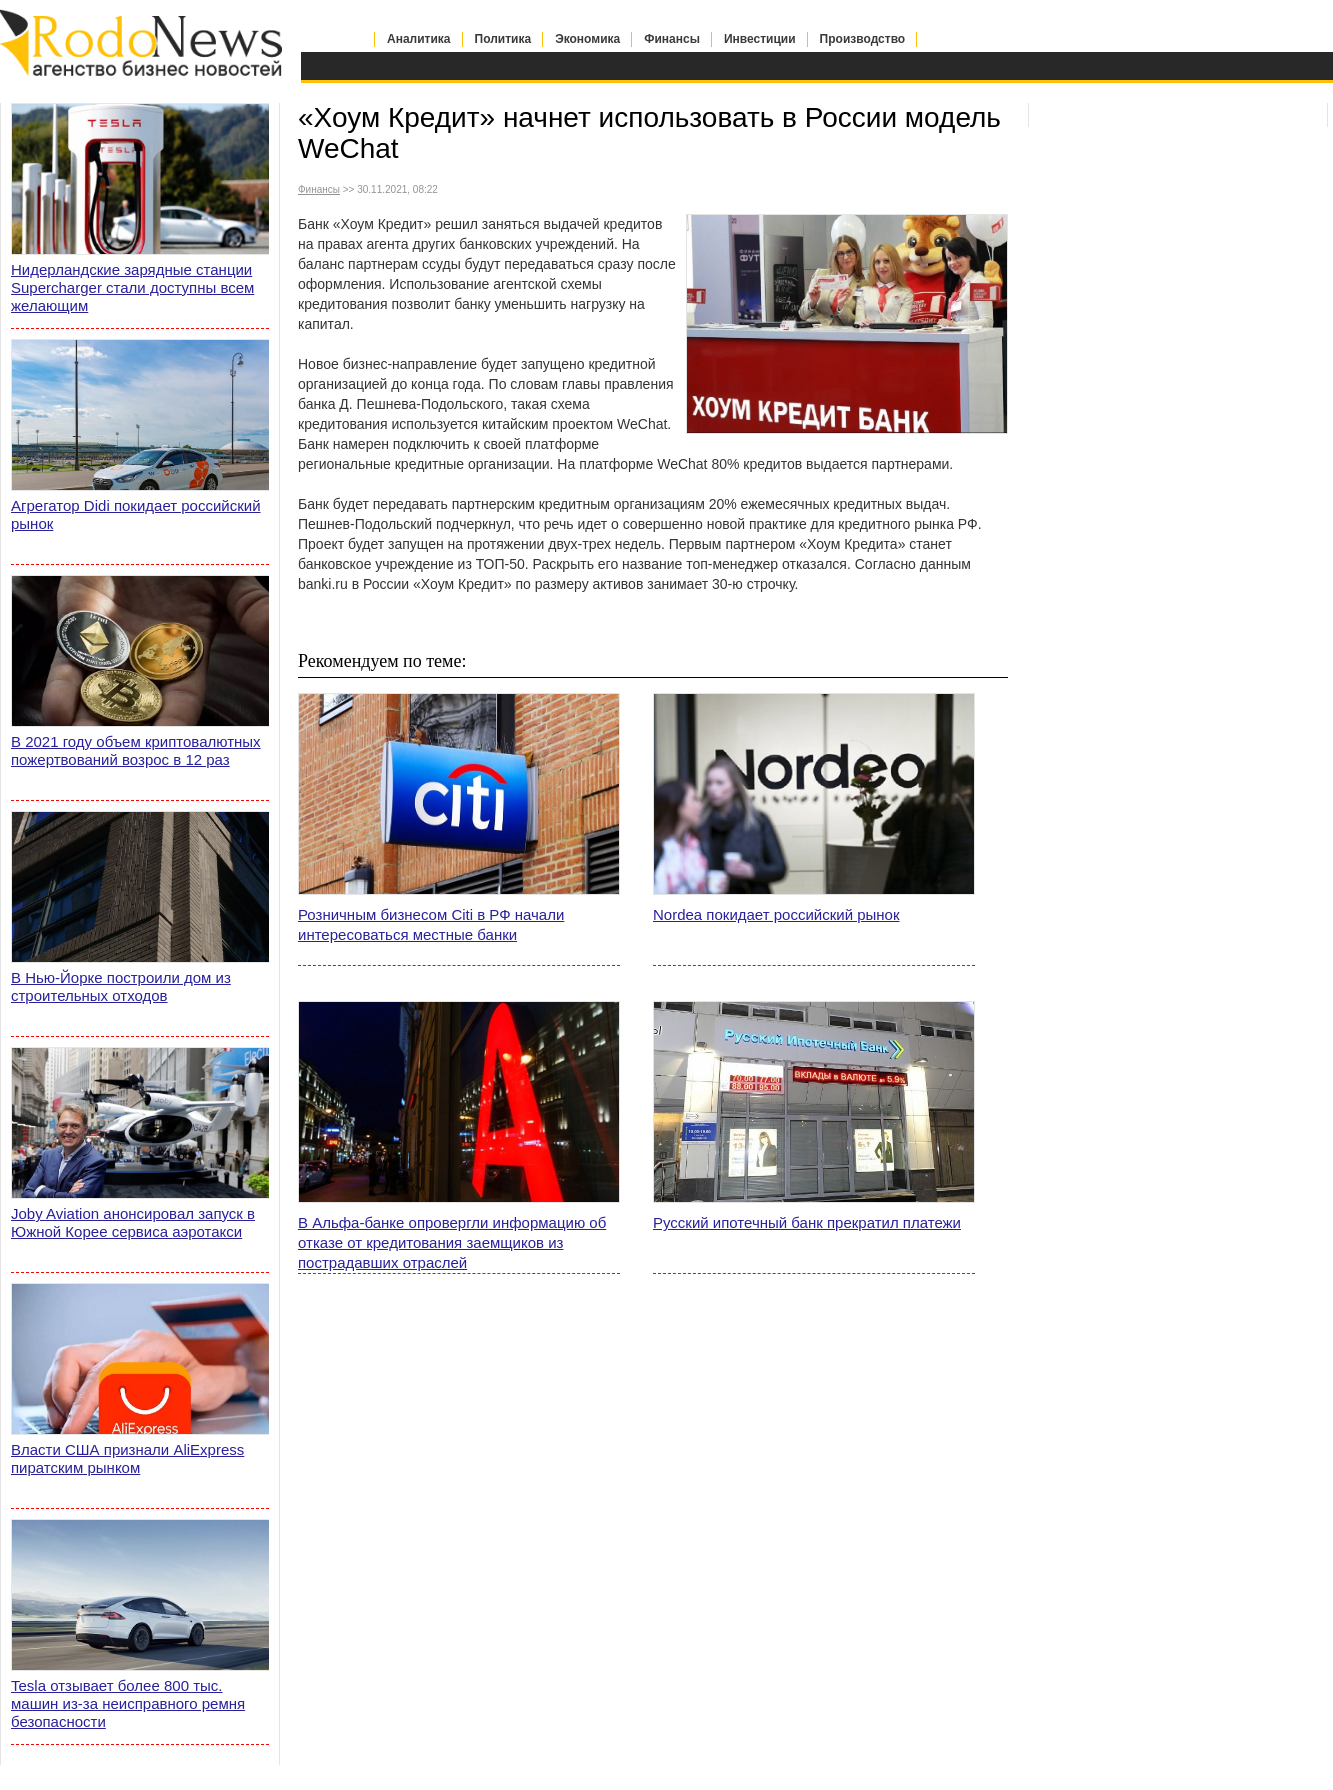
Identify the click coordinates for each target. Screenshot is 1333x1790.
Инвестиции (760, 39)
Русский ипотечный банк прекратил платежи (807, 1222)
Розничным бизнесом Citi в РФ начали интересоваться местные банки (431, 924)
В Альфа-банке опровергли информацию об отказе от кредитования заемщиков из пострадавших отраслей (452, 1242)
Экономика (587, 39)
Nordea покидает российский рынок (776, 914)
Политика (503, 39)
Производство (863, 39)
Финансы (672, 39)
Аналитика (419, 39)
